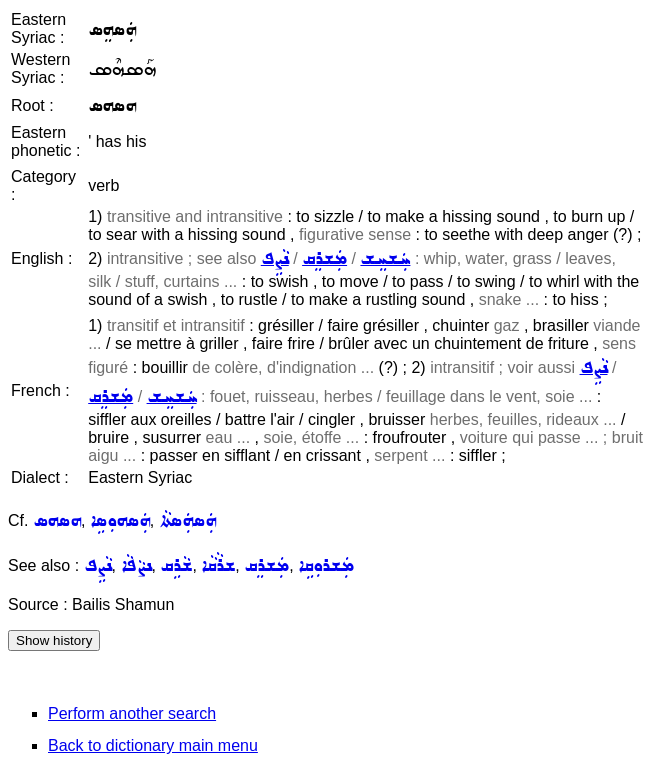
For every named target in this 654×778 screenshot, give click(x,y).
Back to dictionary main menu (153, 745)
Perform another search (132, 713)
